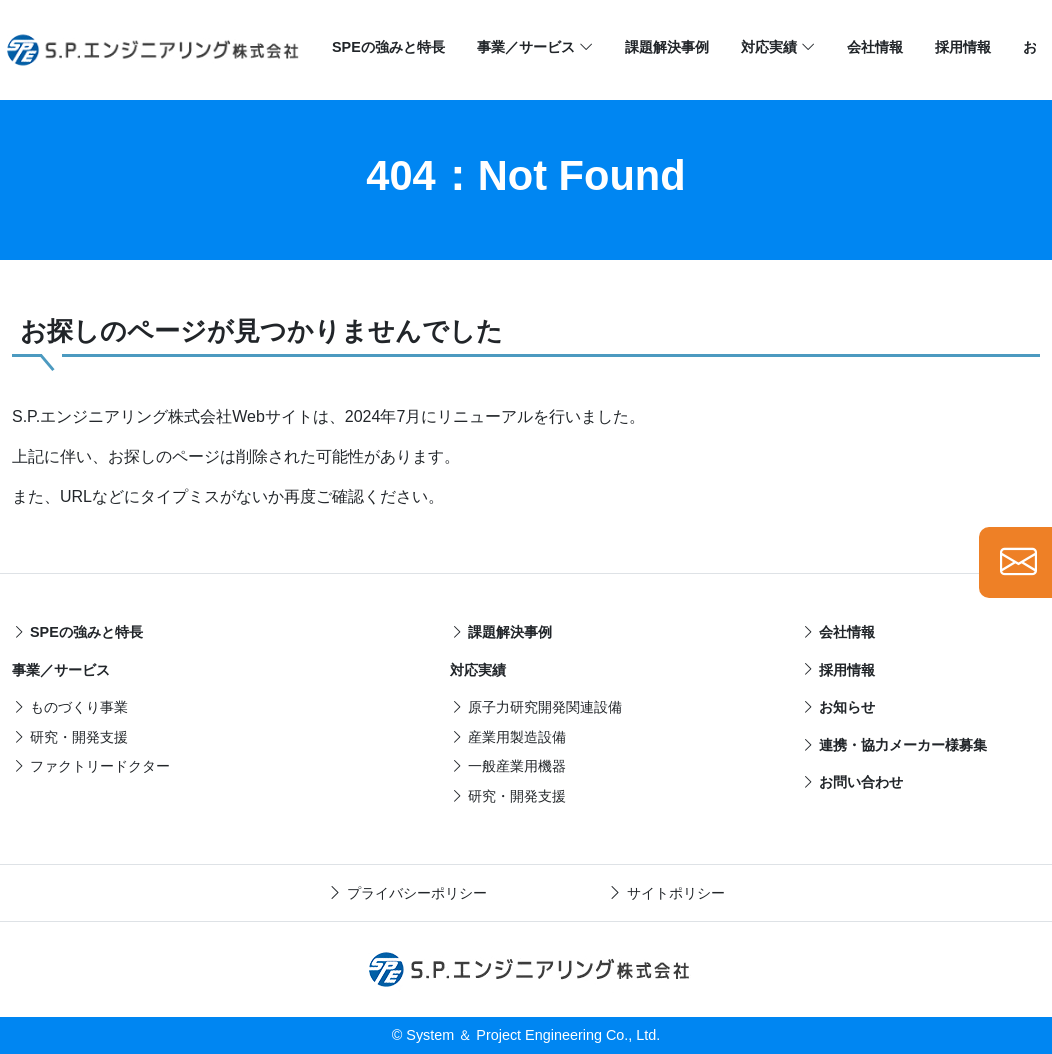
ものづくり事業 (70, 707)
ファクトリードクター (91, 766)
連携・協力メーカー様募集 (894, 745)
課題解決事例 (667, 47)
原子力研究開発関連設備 (536, 707)
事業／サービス (535, 48)
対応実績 (778, 48)
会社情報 (875, 47)
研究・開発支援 (70, 737)
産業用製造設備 (508, 737)
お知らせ (838, 707)
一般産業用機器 (508, 766)
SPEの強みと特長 (388, 47)
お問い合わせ (852, 782)
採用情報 (963, 47)
